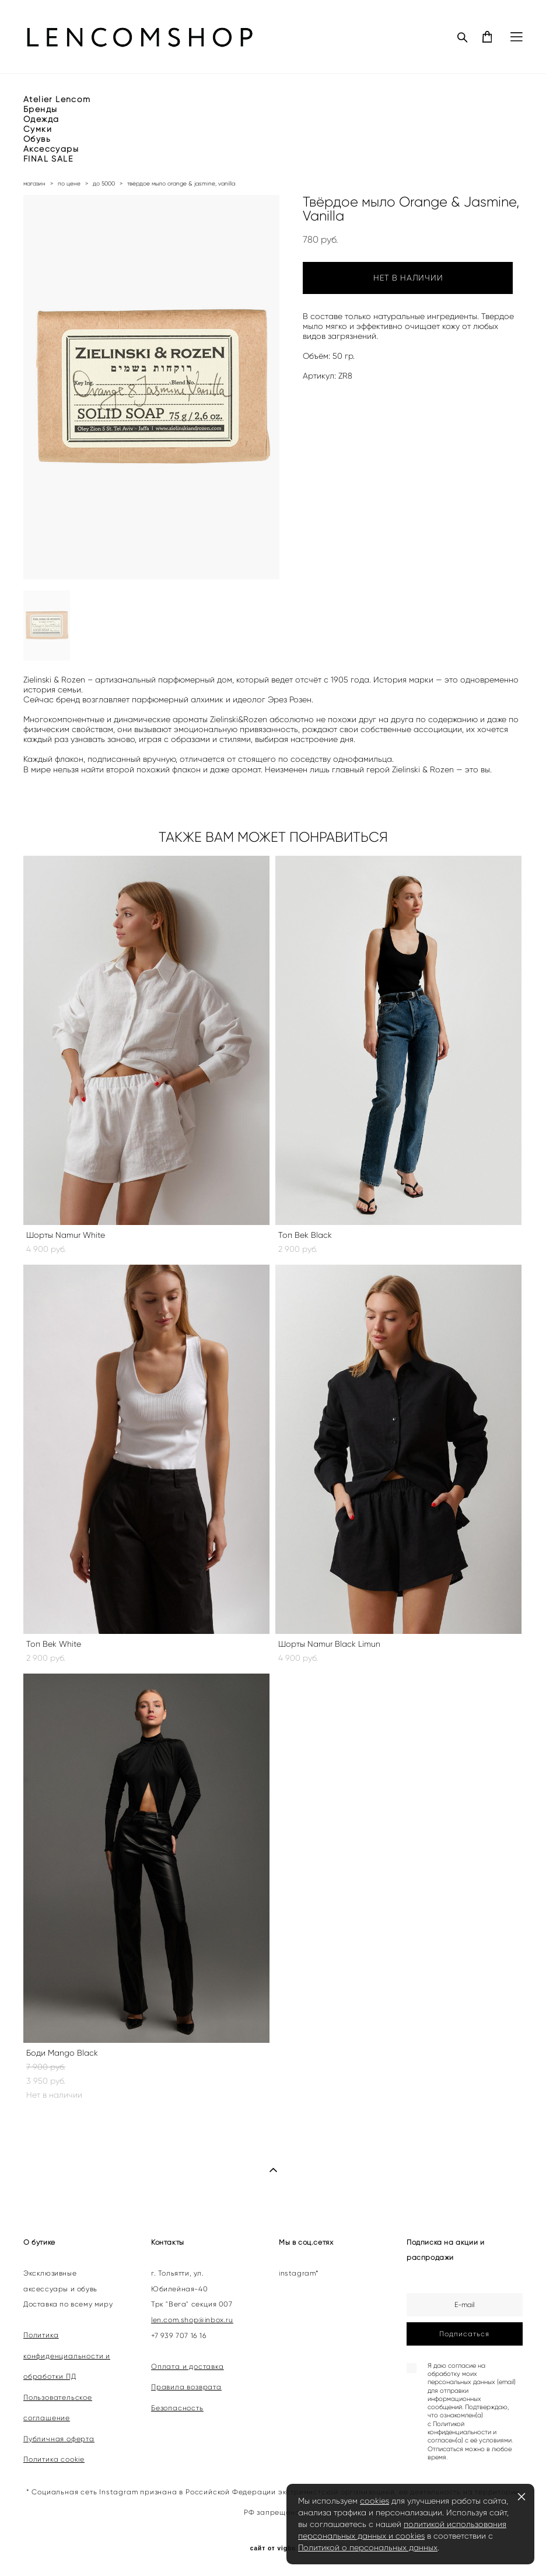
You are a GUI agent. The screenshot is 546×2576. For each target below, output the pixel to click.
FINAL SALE (48, 159)
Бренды (40, 109)
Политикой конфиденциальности (459, 2428)
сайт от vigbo (273, 2549)
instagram (297, 2273)
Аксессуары (51, 149)
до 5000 (104, 183)
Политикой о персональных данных (368, 2547)
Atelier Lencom (57, 99)
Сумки (37, 129)
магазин (34, 183)
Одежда (41, 119)
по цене (69, 183)
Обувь (37, 139)
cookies (374, 2500)
